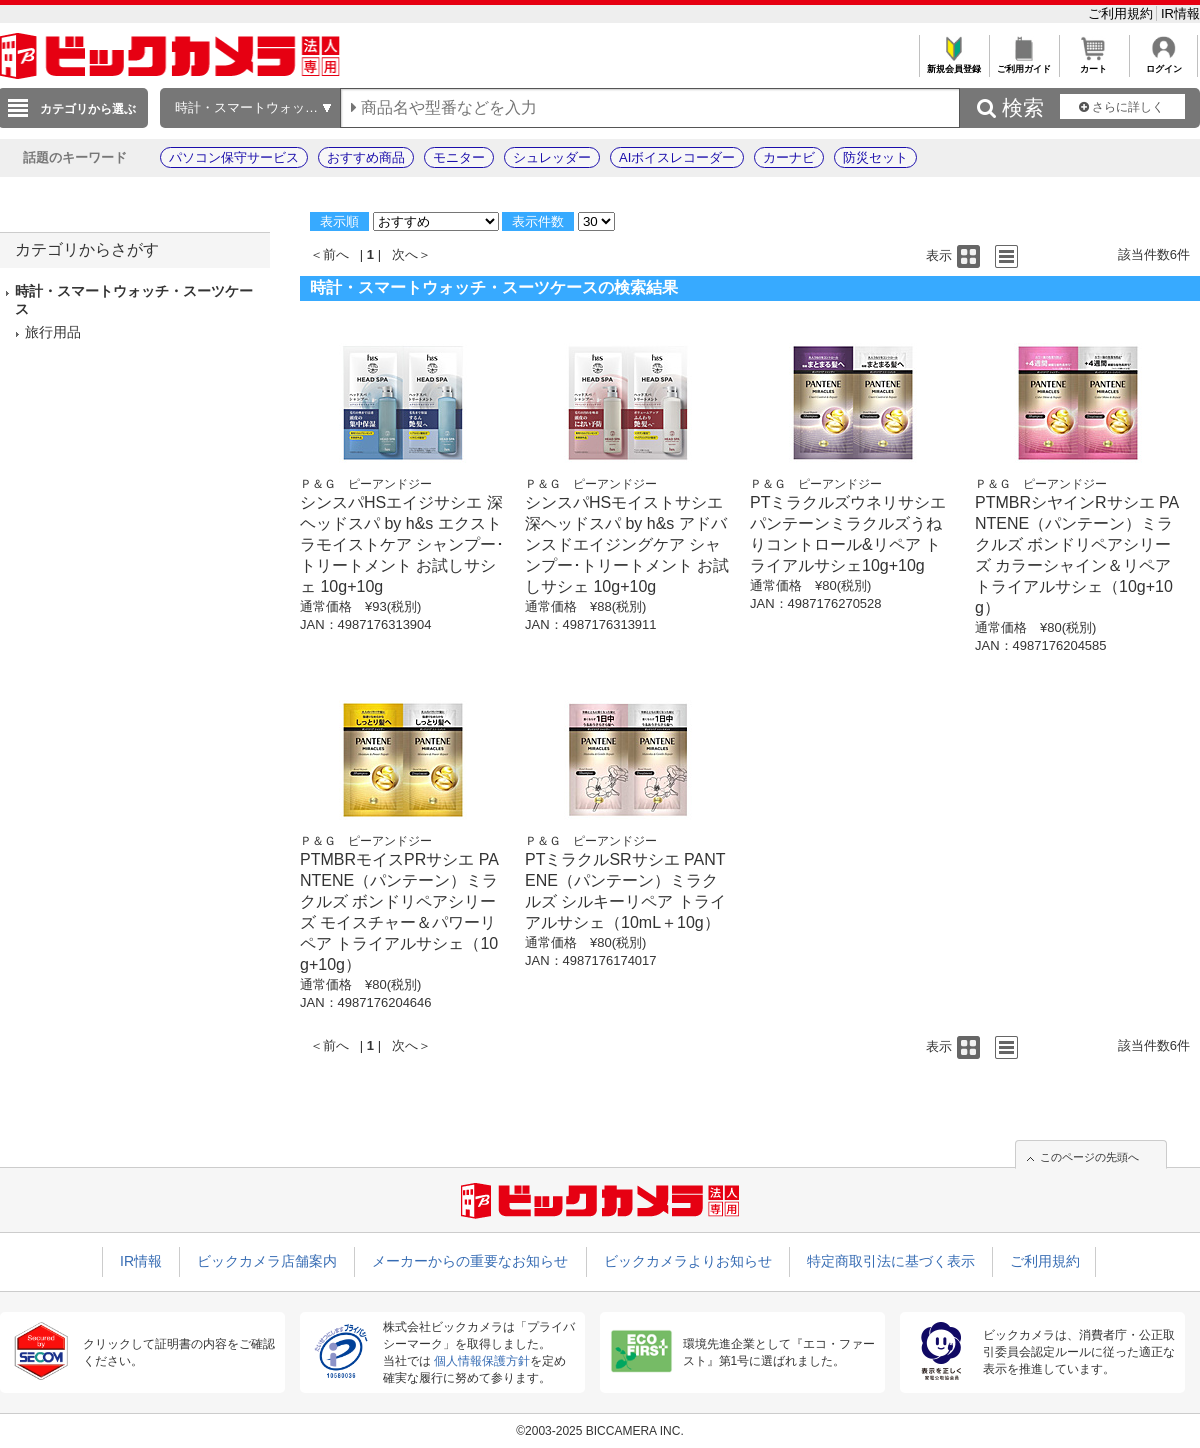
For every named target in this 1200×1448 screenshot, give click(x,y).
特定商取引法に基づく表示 (891, 1261)
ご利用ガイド (1023, 63)
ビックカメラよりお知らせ (688, 1261)
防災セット (875, 157)
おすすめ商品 (366, 157)
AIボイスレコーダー (677, 157)
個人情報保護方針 (482, 1361)
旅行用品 (53, 332)
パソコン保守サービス (234, 157)
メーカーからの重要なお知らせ (470, 1261)
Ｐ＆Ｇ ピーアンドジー (366, 484)
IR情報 (1180, 13)
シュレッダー (552, 157)
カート (1093, 63)
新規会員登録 (953, 63)
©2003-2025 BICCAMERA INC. (600, 1431)
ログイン (1163, 63)
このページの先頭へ (1089, 1157)
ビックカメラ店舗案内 (267, 1261)
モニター (459, 157)
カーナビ (789, 157)
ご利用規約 (1122, 13)
